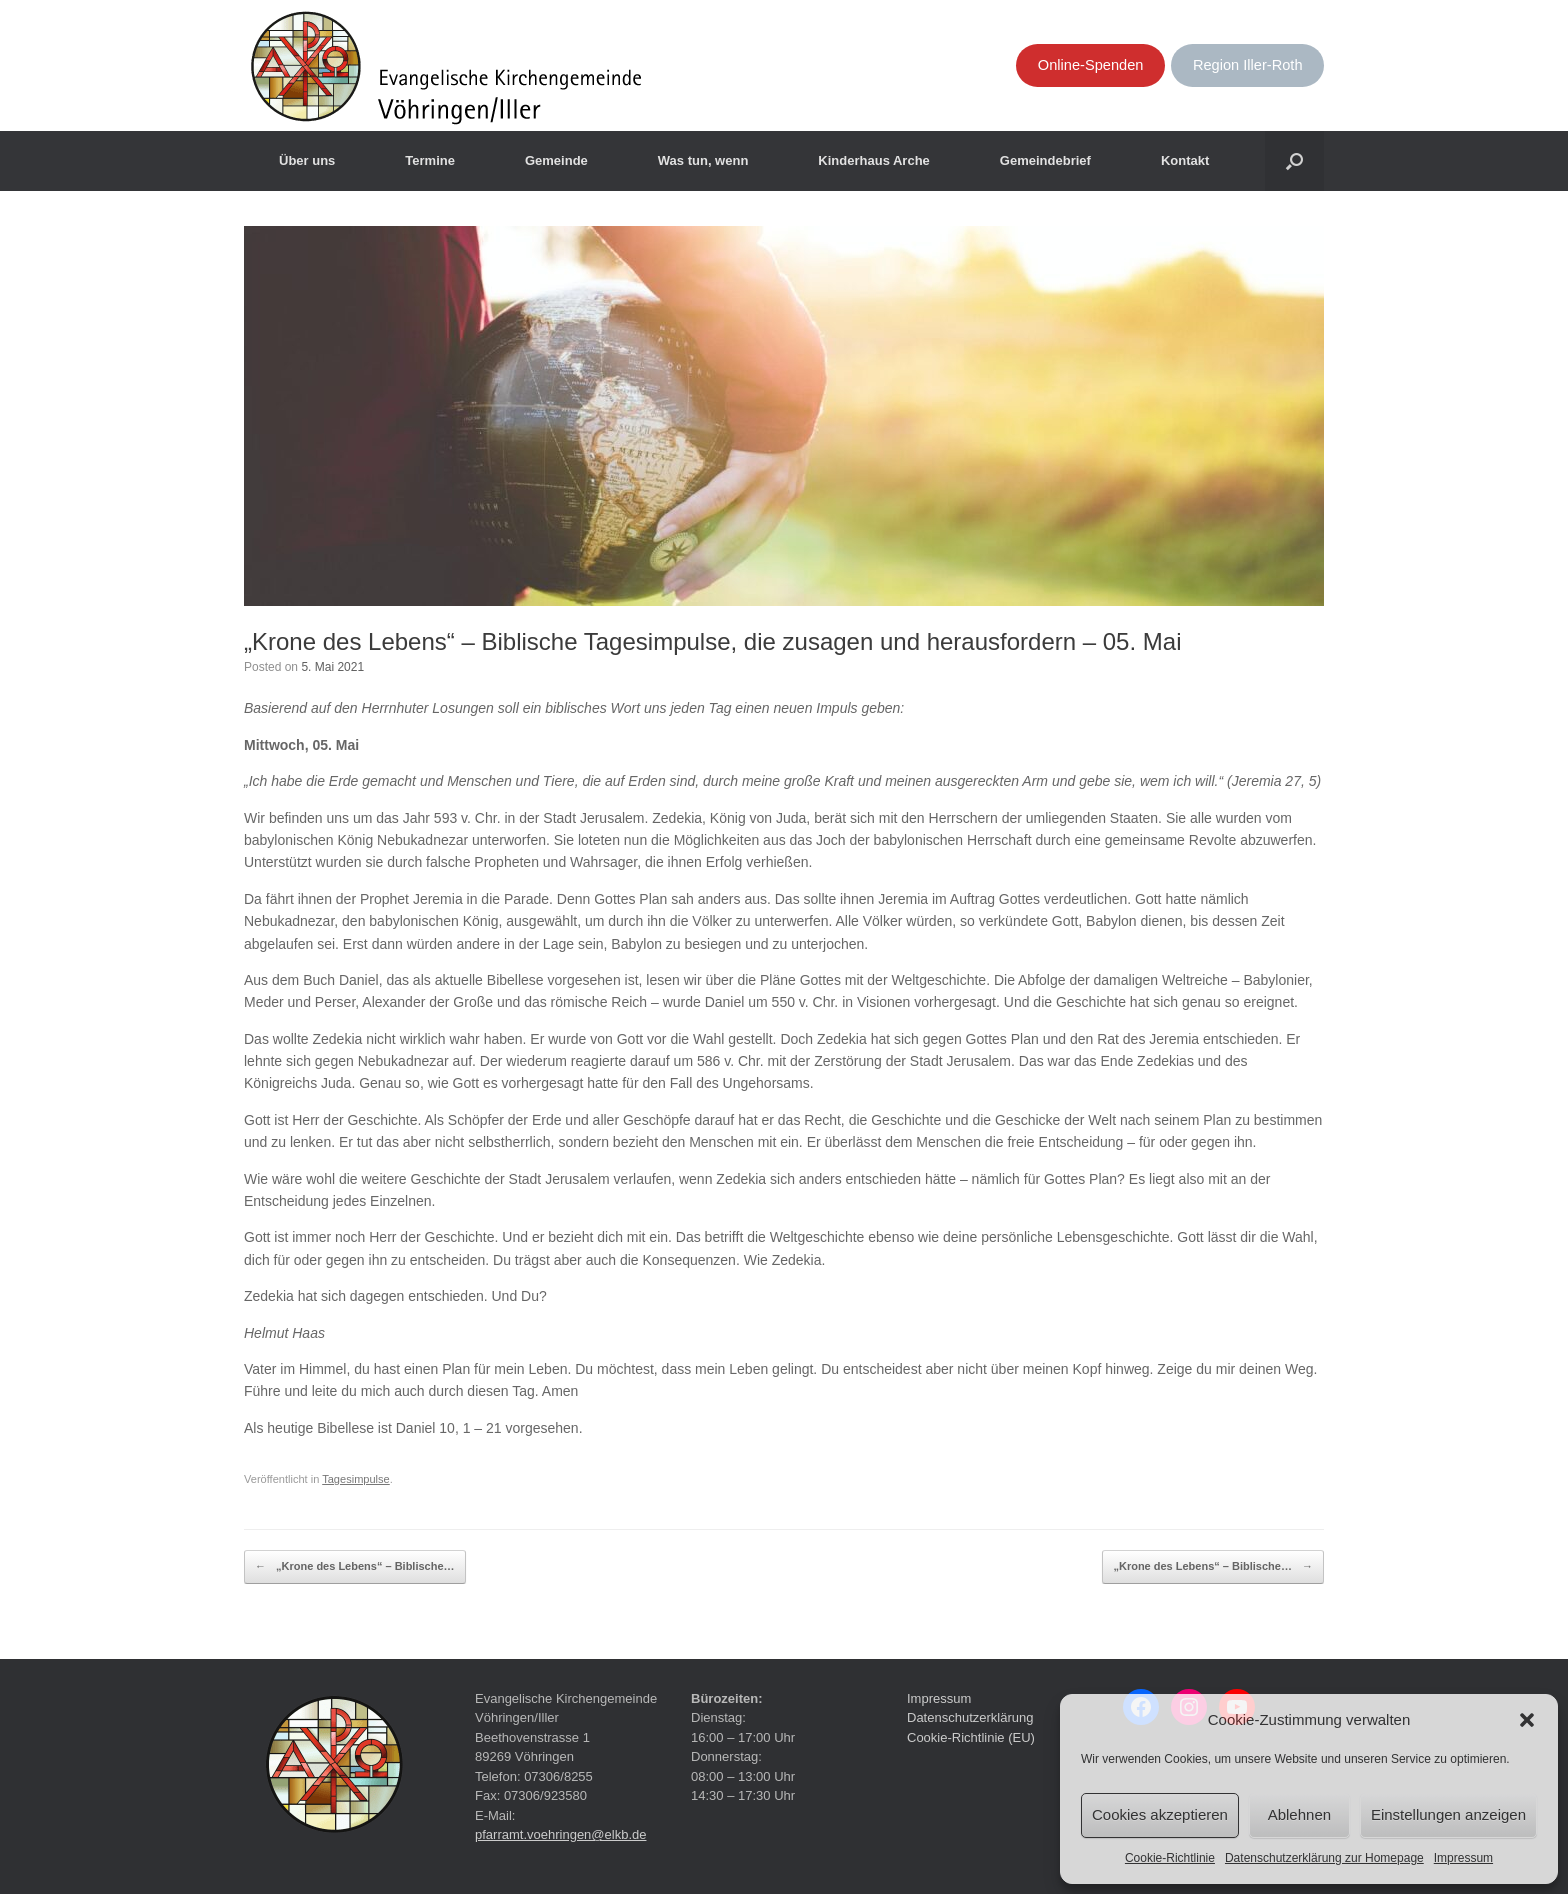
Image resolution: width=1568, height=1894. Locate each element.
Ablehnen (1299, 1814)
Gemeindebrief (1045, 160)
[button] (1527, 1720)
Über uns (307, 160)
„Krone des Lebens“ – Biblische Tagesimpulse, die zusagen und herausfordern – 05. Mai (712, 641)
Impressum (1463, 1858)
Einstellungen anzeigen (1448, 1814)
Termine (430, 160)
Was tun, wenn (703, 160)
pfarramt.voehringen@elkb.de (560, 1834)
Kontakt (1185, 160)
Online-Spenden (1091, 65)
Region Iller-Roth (1248, 65)
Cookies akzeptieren (1160, 1814)
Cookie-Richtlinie (1170, 1858)
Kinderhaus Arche (874, 160)
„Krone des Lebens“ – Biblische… (355, 1567)
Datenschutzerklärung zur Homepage (1324, 1858)
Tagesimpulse (356, 1479)
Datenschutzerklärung (970, 1717)
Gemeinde (556, 160)
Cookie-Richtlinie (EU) (971, 1737)
